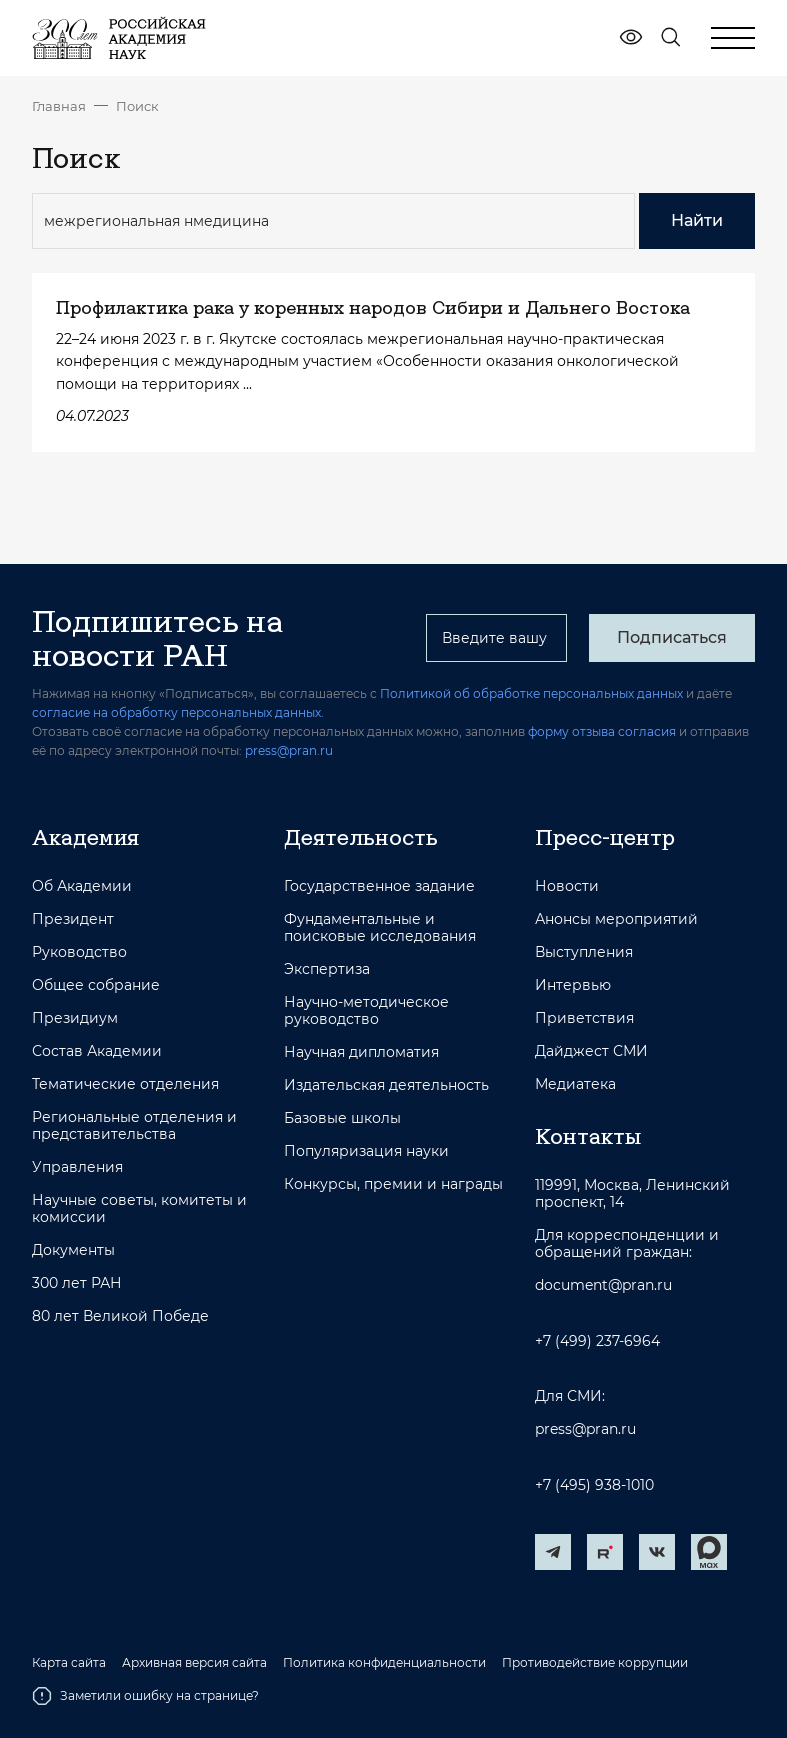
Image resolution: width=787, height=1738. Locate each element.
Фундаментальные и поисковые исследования (380, 928)
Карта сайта (69, 1663)
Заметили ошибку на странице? (145, 1696)
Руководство (79, 952)
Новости (567, 886)
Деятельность (361, 837)
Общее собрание (96, 985)
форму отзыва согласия (602, 731)
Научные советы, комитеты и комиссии (139, 1209)
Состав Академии (97, 1051)
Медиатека (575, 1084)
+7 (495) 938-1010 (594, 1485)
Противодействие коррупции (595, 1663)
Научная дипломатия (361, 1052)
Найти (697, 220)
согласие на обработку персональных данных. (178, 712)
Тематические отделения (125, 1084)
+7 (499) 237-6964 (597, 1341)
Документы (73, 1250)
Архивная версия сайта (194, 1663)
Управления (77, 1167)
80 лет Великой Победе (120, 1316)
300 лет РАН (77, 1283)
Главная (59, 106)
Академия (85, 837)
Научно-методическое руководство (366, 1011)
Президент (73, 919)
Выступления (584, 952)
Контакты (588, 1136)
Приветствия (584, 1018)
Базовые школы (342, 1118)
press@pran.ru (289, 750)
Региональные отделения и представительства (134, 1126)
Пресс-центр (605, 837)
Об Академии (82, 886)
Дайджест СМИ (591, 1051)
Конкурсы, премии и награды (393, 1184)
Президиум (75, 1018)
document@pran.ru (603, 1285)
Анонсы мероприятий (616, 919)
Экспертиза (327, 969)
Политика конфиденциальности (384, 1663)
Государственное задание (379, 886)
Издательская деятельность (386, 1085)
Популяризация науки (366, 1151)
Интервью (573, 985)
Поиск (137, 106)
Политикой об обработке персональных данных (531, 693)
